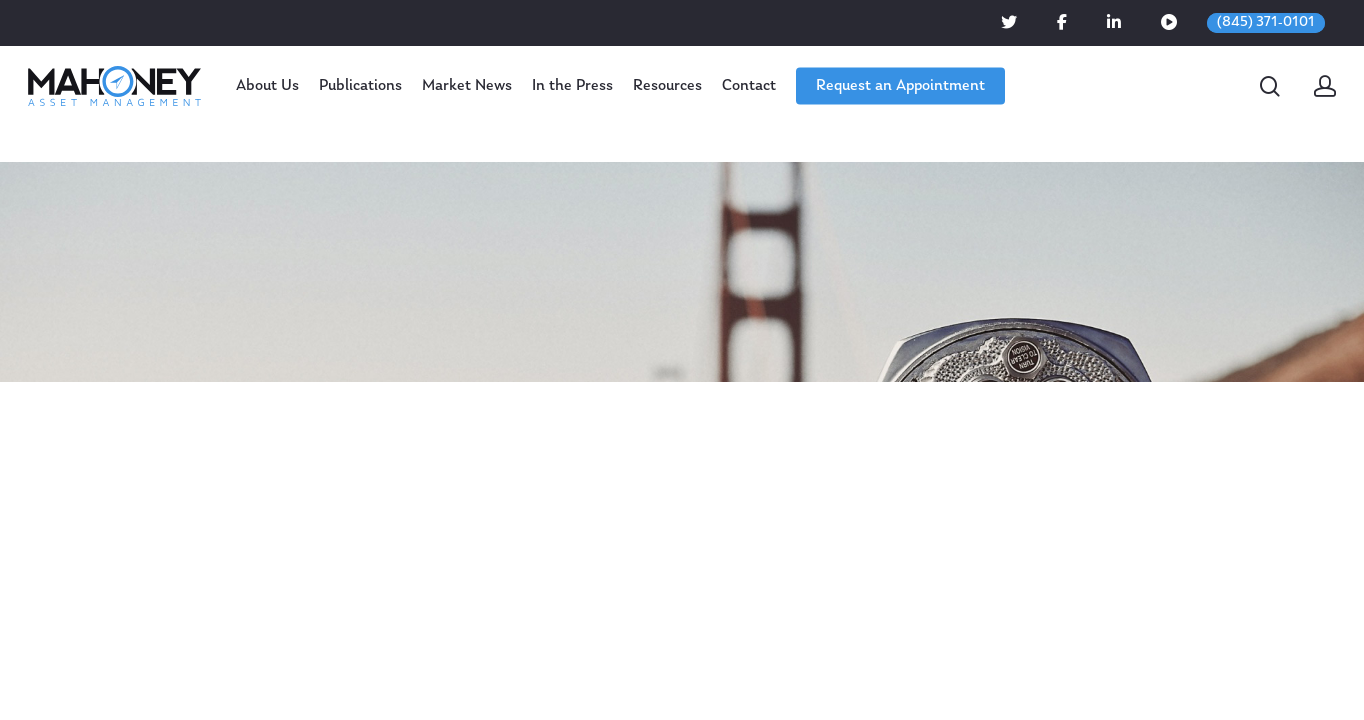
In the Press (572, 86)
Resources (667, 86)
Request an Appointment (900, 86)
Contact (749, 86)
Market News (467, 86)
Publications (360, 86)
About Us (267, 86)
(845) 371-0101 (1266, 22)
